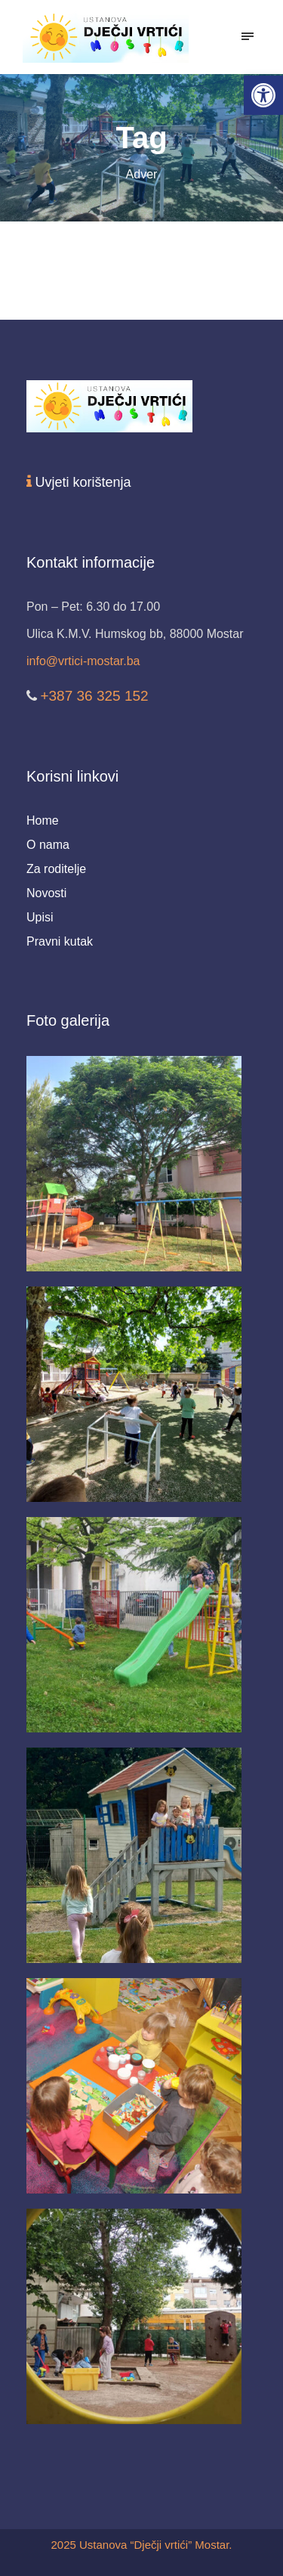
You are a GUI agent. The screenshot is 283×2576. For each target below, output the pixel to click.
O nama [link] (47, 844)
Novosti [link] (46, 893)
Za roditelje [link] (56, 868)
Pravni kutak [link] (59, 941)
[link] (263, 95)
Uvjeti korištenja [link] (83, 482)
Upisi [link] (40, 917)
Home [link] (42, 820)
